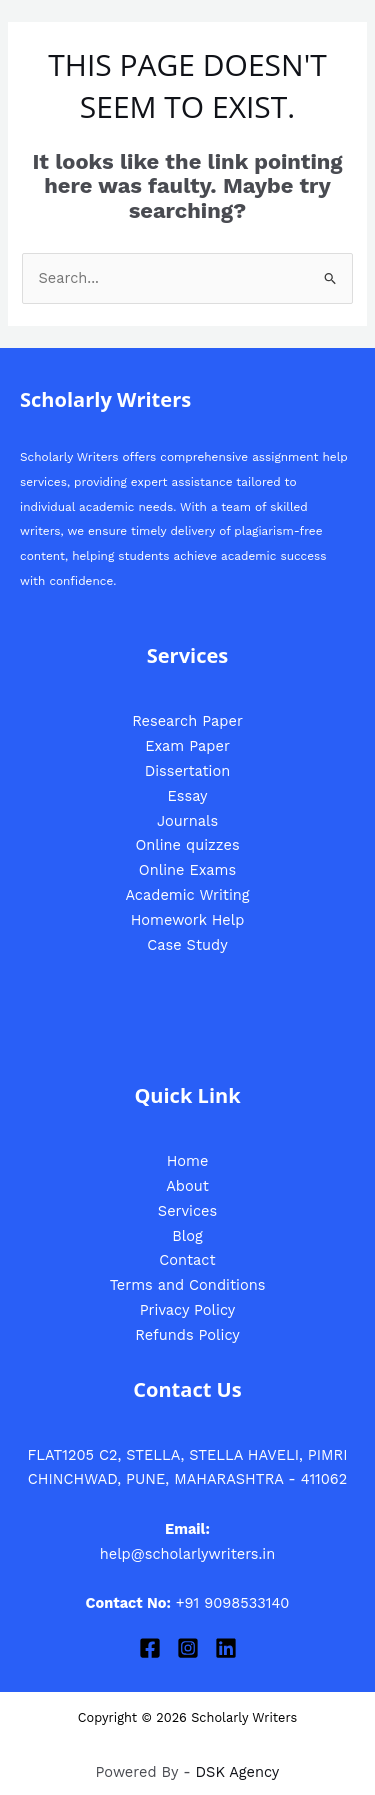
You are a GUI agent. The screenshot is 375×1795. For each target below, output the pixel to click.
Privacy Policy (188, 1310)
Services (187, 1211)
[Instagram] (188, 1648)
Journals (187, 821)
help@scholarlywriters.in (188, 1554)
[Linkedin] (226, 1648)
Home (188, 1161)
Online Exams (187, 870)
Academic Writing (187, 895)
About (187, 1186)
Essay (187, 796)
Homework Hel (183, 920)
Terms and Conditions (188, 1285)
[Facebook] (150, 1648)
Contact (187, 1260)
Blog (187, 1236)
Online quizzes (187, 845)
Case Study (187, 945)
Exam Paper (187, 746)
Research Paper (187, 721)
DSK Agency (238, 1772)
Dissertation (187, 771)
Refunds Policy (187, 1335)
